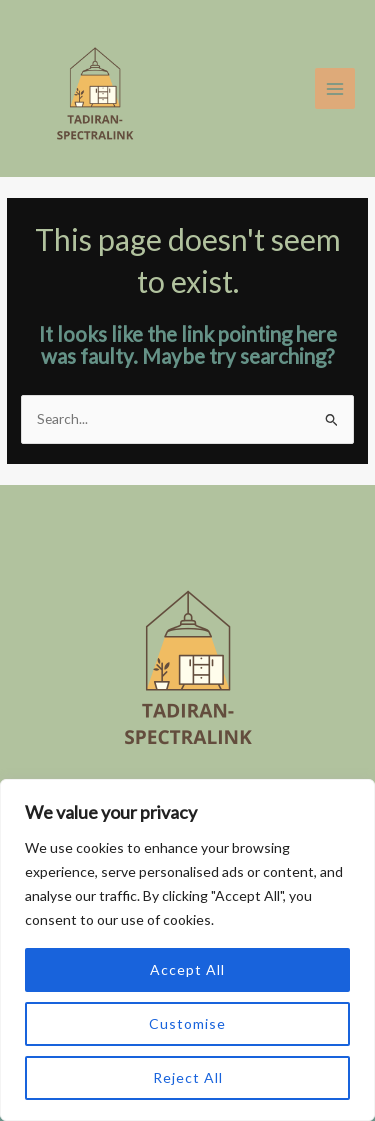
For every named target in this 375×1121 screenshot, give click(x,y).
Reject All (188, 1077)
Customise (187, 1023)
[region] (187, 950)
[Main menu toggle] (335, 88)
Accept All (187, 969)
